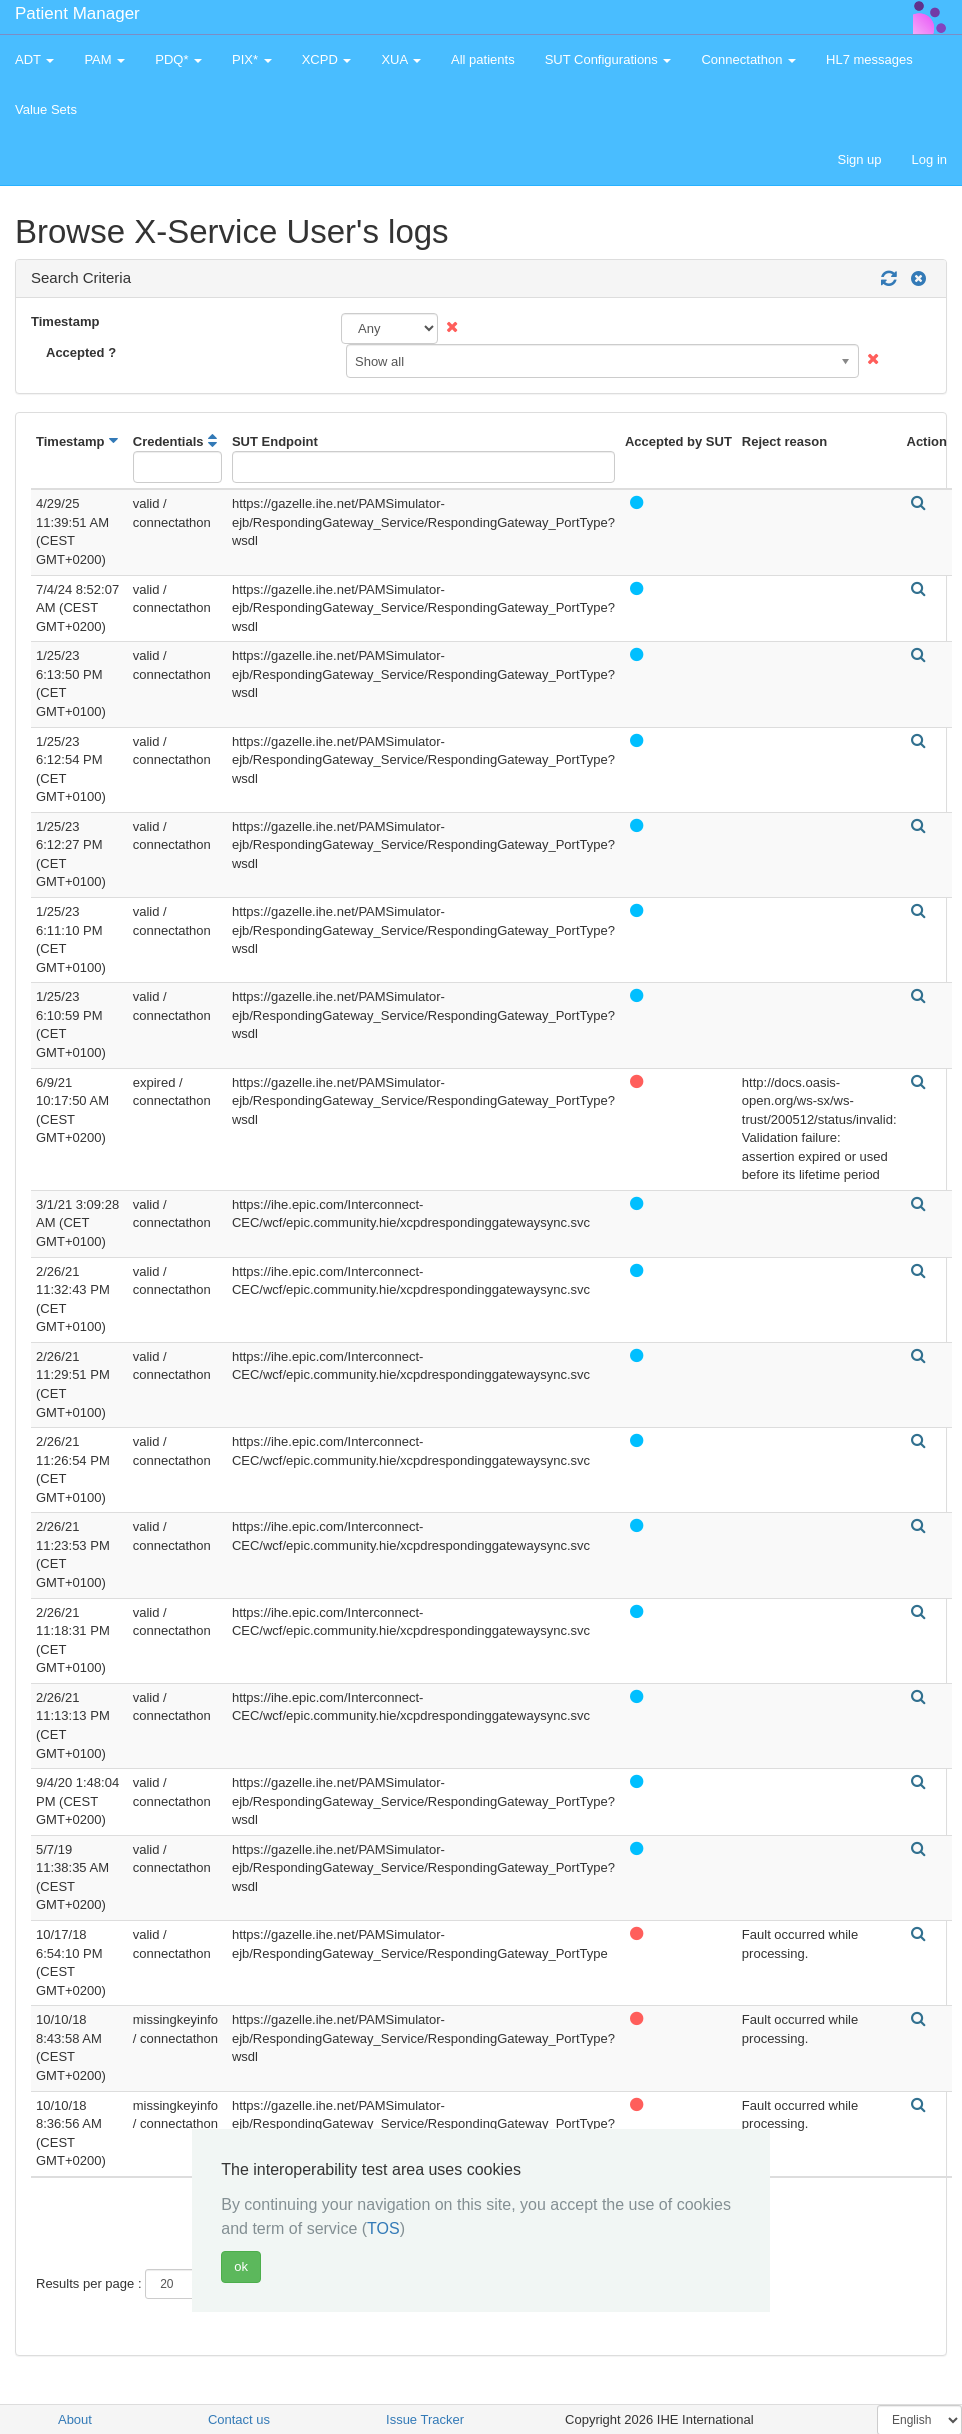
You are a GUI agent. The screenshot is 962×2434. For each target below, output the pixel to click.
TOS (383, 2228)
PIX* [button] (252, 59)
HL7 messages (869, 59)
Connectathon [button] (748, 59)
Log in (929, 159)
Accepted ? (81, 352)
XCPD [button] (327, 59)
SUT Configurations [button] (608, 59)
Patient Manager (77, 13)
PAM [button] (104, 59)
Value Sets (46, 109)
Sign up (859, 159)
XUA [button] (401, 59)
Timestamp (65, 321)
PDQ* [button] (178, 59)
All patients (483, 59)
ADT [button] (34, 59)
